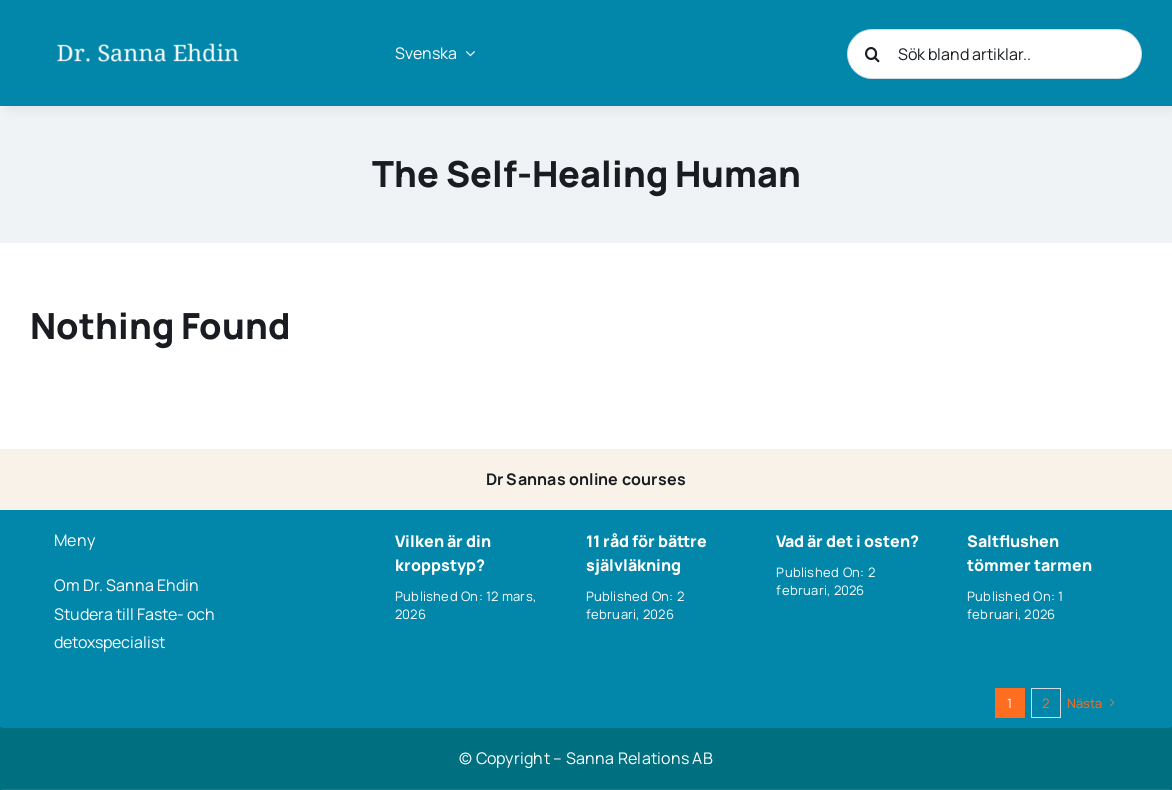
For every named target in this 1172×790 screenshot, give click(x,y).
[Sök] (872, 54)
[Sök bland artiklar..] (994, 54)
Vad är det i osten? (847, 541)
